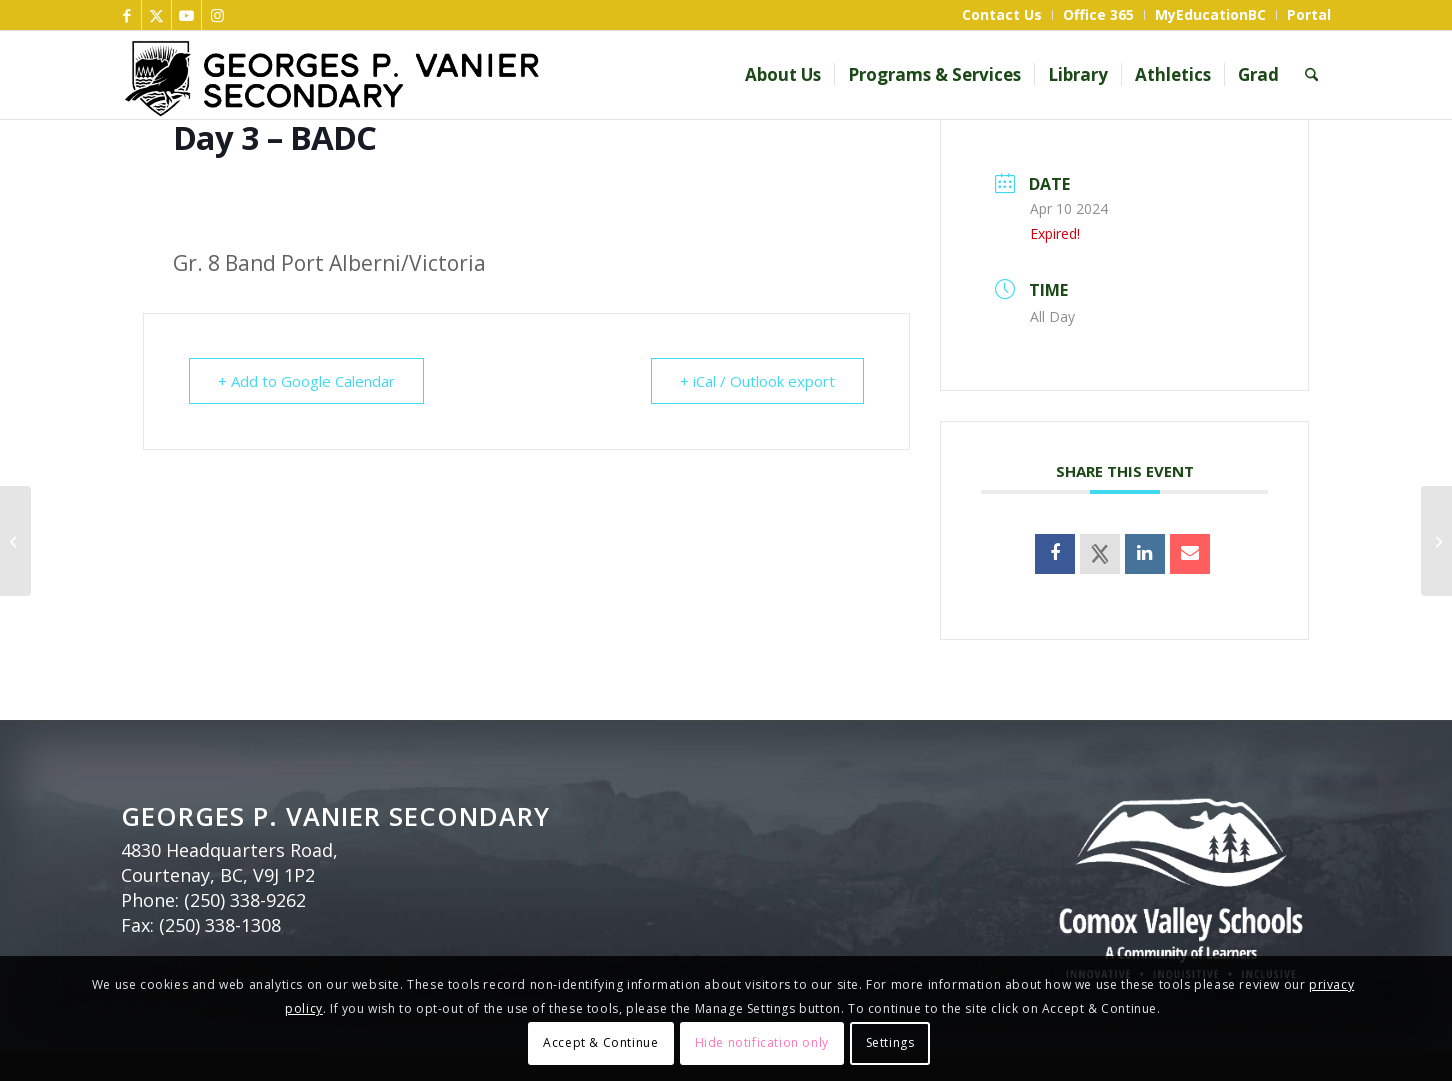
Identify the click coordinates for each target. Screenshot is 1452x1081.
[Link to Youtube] (186, 15)
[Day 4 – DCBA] (1436, 541)
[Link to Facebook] (126, 15)
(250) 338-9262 (245, 900)
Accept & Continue (600, 1042)
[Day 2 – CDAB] (15, 541)
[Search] (1311, 75)
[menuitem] (1002, 15)
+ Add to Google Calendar (306, 381)
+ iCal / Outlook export (757, 381)
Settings (890, 1042)
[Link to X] (156, 15)
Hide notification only (762, 1042)
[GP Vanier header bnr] (454, 75)
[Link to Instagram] (217, 15)
